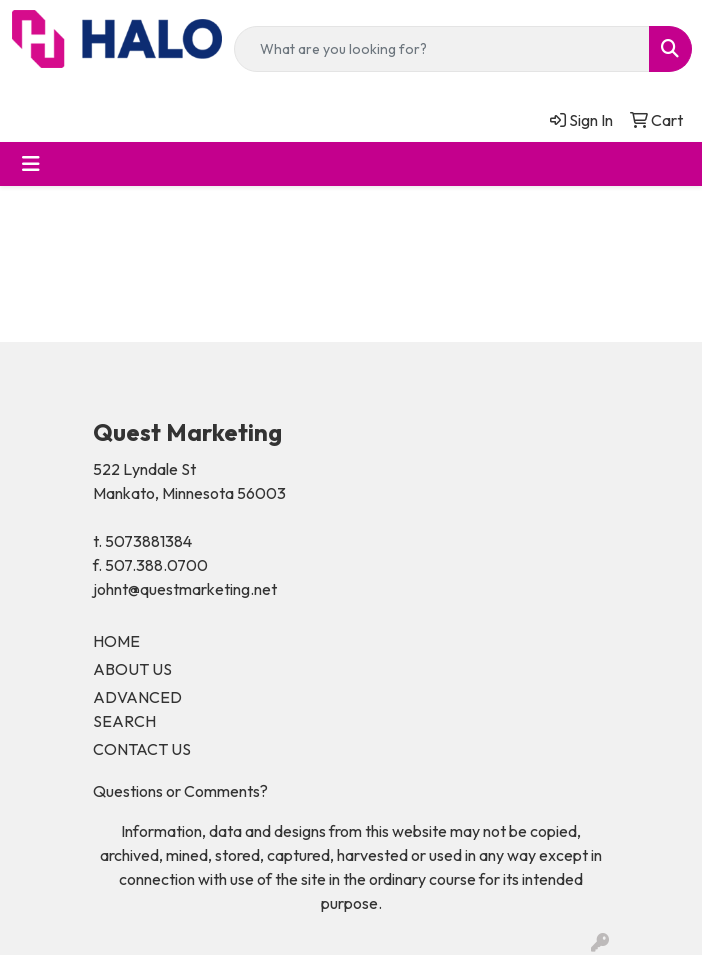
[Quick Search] (442, 49)
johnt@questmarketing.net (185, 589)
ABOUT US (132, 669)
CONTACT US (142, 749)
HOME (116, 641)
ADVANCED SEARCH (137, 709)
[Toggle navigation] (31, 164)
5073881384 (148, 541)
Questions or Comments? (180, 791)
